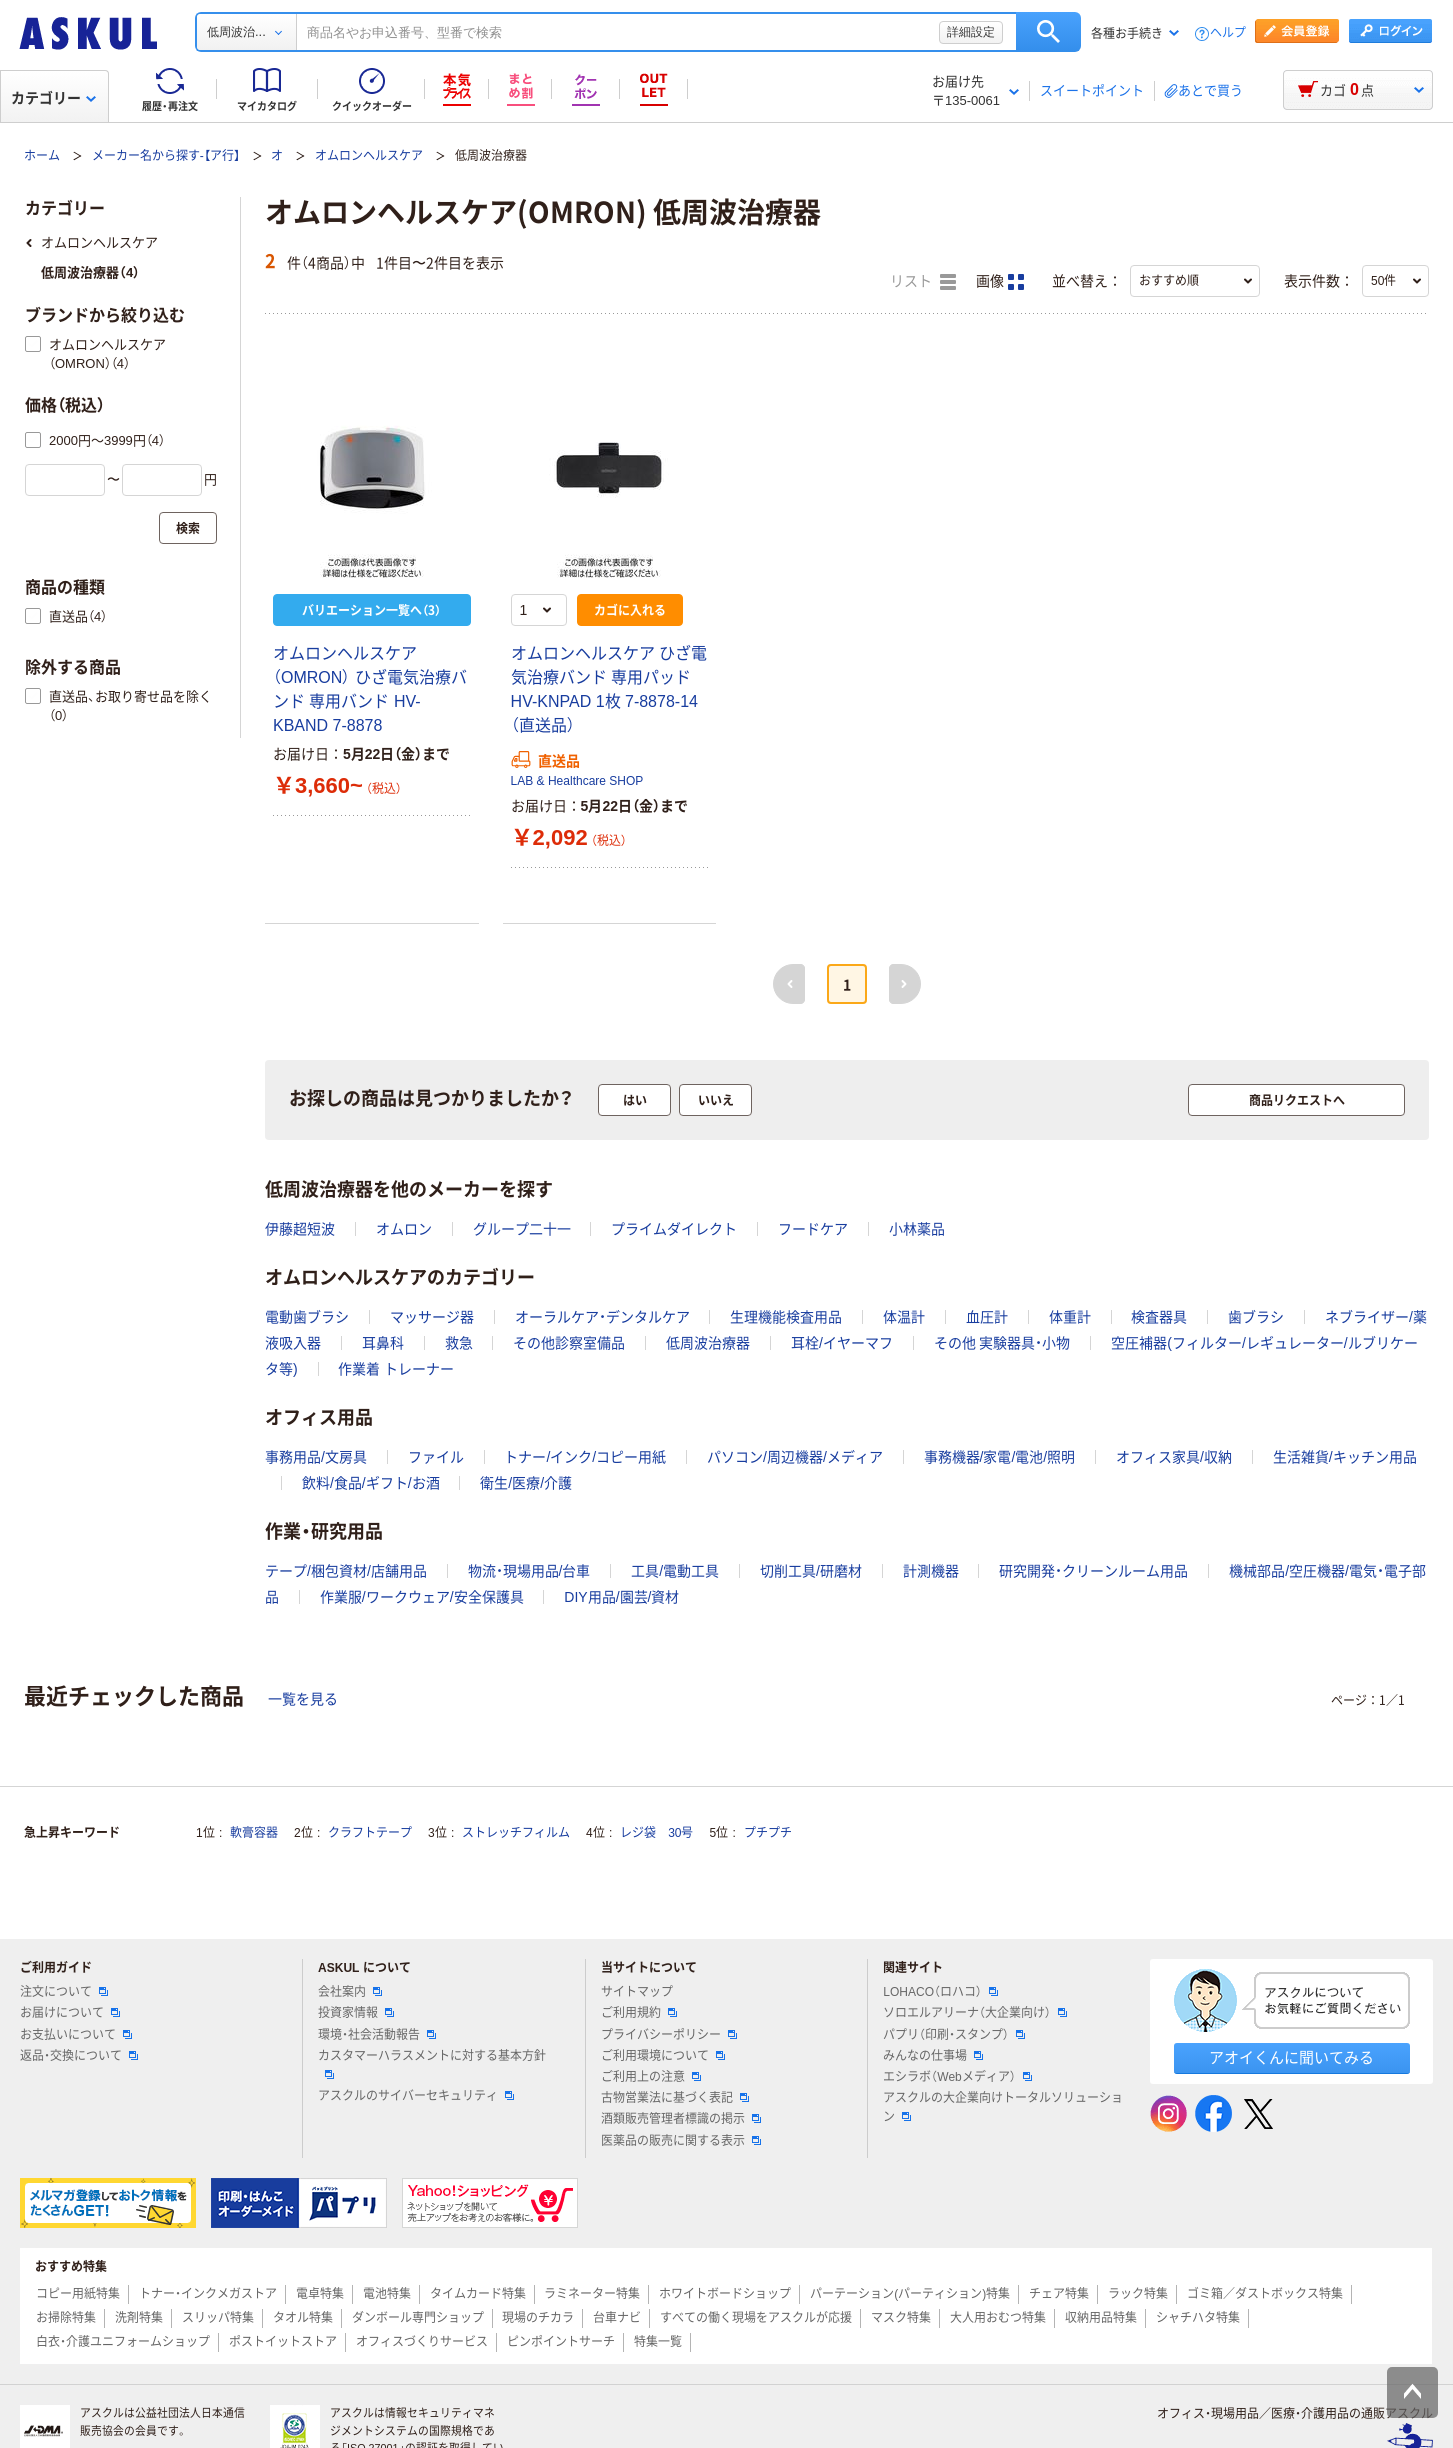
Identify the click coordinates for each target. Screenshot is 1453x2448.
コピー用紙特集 (78, 2294)
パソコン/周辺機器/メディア (795, 1457)
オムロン (404, 1229)
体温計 (904, 1317)
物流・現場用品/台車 (529, 1571)
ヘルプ (1228, 33)
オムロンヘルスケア (369, 156)
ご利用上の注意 (651, 2077)
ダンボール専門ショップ (418, 2318)
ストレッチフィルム (516, 1833)
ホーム (42, 156)
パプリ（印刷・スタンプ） (954, 2035)
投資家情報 (356, 2013)
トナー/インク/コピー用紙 (585, 1457)
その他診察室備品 (569, 1343)
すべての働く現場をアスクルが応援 (756, 2318)
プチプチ (768, 1833)
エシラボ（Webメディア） (957, 2077)
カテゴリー (53, 98)
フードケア (813, 1229)
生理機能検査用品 (786, 1317)
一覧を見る (303, 1699)
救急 (459, 1343)
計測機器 (931, 1571)
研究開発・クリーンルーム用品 (1093, 1571)
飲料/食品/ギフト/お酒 (371, 1483)
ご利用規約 (639, 2013)
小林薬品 (917, 1229)
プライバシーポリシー (669, 2035)
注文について (64, 1992)
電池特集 (387, 2294)
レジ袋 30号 (656, 1833)
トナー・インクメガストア (208, 2294)
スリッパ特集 (218, 2318)
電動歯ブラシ (307, 1317)
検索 (1048, 32)
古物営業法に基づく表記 (675, 2098)
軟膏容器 (254, 1833)
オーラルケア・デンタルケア (602, 1317)
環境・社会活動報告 (377, 2035)
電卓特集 (320, 2294)
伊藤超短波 (300, 1229)
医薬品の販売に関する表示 (681, 2141)
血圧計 (987, 1317)
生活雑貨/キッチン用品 (1345, 1457)
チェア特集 (1059, 2294)
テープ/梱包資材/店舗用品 (346, 1571)
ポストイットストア (283, 2342)
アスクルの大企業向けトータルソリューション (1003, 2107)
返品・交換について (79, 2056)
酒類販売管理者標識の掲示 (681, 2119)
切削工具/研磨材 (811, 1571)
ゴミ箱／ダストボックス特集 (1265, 2294)
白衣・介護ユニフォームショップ (123, 2342)
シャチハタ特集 (1198, 2318)
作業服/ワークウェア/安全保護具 (422, 1597)
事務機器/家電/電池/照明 (1000, 1457)
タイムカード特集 (478, 2294)
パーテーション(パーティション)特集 (910, 2294)
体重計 (1070, 1317)
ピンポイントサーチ (561, 2342)
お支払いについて (76, 2035)
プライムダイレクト (674, 1229)
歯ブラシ (1256, 1317)
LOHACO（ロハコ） (940, 1992)
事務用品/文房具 (316, 1457)
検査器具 (1159, 1317)
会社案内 (350, 1992)
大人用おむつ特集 (998, 2318)
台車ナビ (617, 2318)
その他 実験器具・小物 (1002, 1343)
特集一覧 (658, 2342)
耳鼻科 (383, 1343)
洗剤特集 (139, 2318)
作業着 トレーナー (396, 1369)
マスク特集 (901, 2318)
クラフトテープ (370, 1833)
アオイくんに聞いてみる (1291, 2057)
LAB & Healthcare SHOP (577, 781)
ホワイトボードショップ (725, 2294)
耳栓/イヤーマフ (842, 1343)
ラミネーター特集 (592, 2294)
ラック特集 (1138, 2294)
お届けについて (70, 2013)
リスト (923, 282)
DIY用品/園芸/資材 (621, 1597)
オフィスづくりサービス (422, 2342)
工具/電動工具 (675, 1571)
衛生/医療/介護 (526, 1483)
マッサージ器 (432, 1317)
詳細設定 (971, 32)
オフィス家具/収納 (1174, 1457)
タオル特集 (303, 2318)
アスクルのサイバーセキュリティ (416, 2096)
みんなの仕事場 (933, 2056)
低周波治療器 (708, 1343)
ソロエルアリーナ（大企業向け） (975, 2013)
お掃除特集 (66, 2318)
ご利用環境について (663, 2056)
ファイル (436, 1457)
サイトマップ (637, 1992)
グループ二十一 (522, 1229)
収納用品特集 (1101, 2318)
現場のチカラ (538, 2318)
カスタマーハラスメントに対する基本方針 (432, 2064)
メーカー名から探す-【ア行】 (166, 156)
